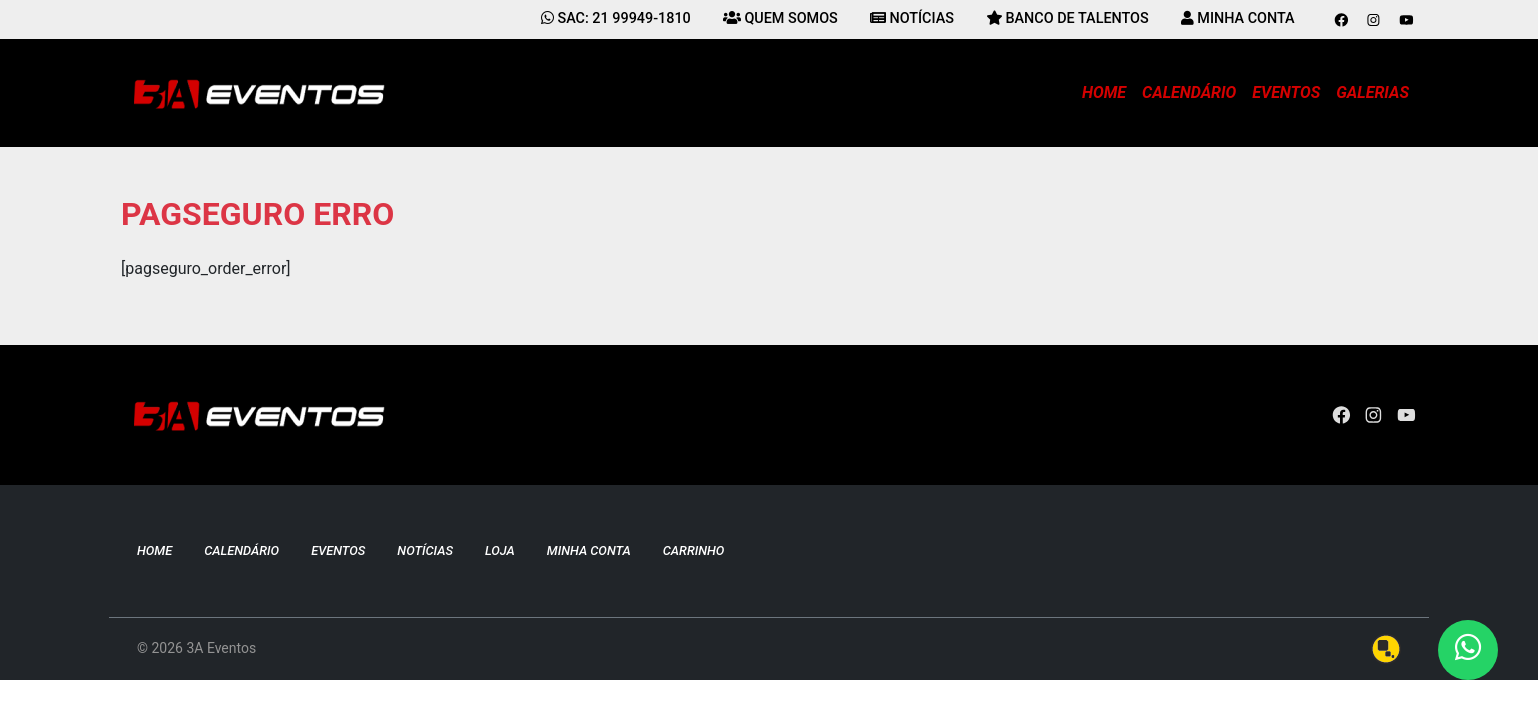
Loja (500, 550)
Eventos (1286, 92)
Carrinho (694, 550)
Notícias (425, 550)
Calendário (1189, 92)
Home (1104, 92)
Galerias (1372, 92)
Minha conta (589, 550)
